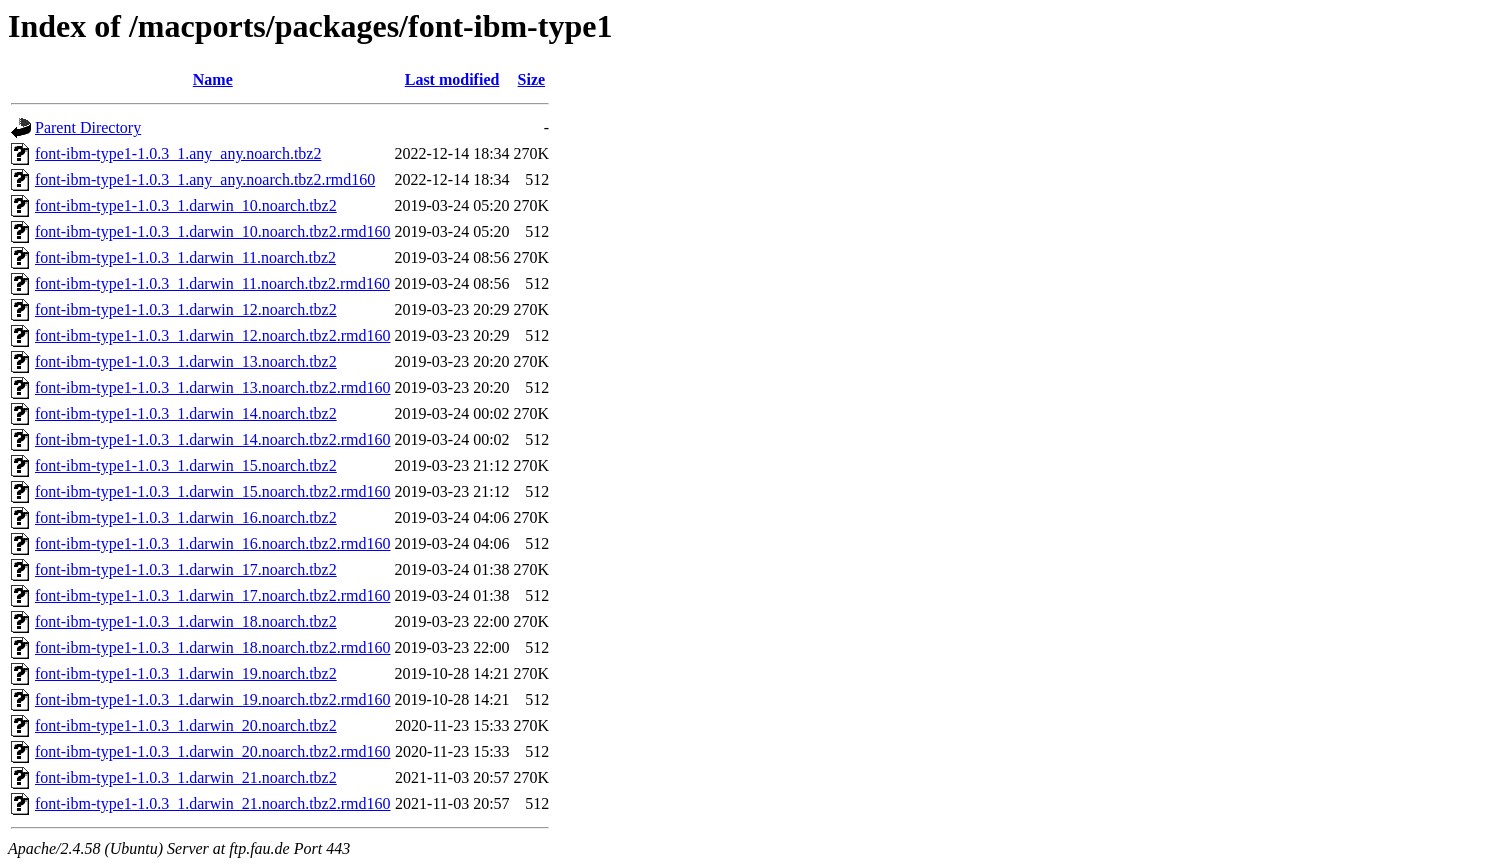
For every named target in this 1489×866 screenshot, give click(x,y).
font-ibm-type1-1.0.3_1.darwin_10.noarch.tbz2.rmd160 (212, 231)
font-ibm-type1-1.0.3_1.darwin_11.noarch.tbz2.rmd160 (212, 283)
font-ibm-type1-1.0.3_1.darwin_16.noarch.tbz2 (186, 517)
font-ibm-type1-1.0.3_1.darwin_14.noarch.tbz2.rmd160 (212, 439)
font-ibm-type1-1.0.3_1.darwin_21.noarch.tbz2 (186, 777)
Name (213, 79)
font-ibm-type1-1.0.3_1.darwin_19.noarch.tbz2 (186, 673)
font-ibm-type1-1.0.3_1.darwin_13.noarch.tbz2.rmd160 (212, 387)
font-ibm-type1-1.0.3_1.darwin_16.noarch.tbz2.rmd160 (212, 543)
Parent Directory (88, 127)
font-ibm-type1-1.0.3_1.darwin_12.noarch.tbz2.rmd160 (212, 335)
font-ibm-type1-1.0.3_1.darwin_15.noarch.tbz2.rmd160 (212, 491)
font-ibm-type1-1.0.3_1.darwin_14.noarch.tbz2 (186, 413)
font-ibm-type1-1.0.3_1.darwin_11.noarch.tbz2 (185, 257)
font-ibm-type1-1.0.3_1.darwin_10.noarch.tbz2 (186, 205)
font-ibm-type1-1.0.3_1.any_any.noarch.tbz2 (178, 153)
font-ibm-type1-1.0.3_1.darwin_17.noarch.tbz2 (186, 569)
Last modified (452, 79)
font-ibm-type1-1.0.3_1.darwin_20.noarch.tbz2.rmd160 (212, 751)
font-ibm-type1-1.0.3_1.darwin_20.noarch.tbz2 (186, 725)
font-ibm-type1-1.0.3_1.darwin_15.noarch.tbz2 (186, 465)
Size (532, 79)
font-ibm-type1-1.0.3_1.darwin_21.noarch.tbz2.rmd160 (212, 803)
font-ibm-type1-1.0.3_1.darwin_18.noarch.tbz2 (186, 621)
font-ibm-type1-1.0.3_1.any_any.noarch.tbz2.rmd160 (205, 179)
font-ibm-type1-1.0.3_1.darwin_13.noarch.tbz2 (186, 361)
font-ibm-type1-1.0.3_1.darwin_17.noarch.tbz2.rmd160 (212, 595)
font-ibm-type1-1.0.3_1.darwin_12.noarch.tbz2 (186, 309)
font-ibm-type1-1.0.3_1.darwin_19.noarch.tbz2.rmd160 (212, 699)
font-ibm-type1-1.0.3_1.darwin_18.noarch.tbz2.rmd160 (212, 647)
